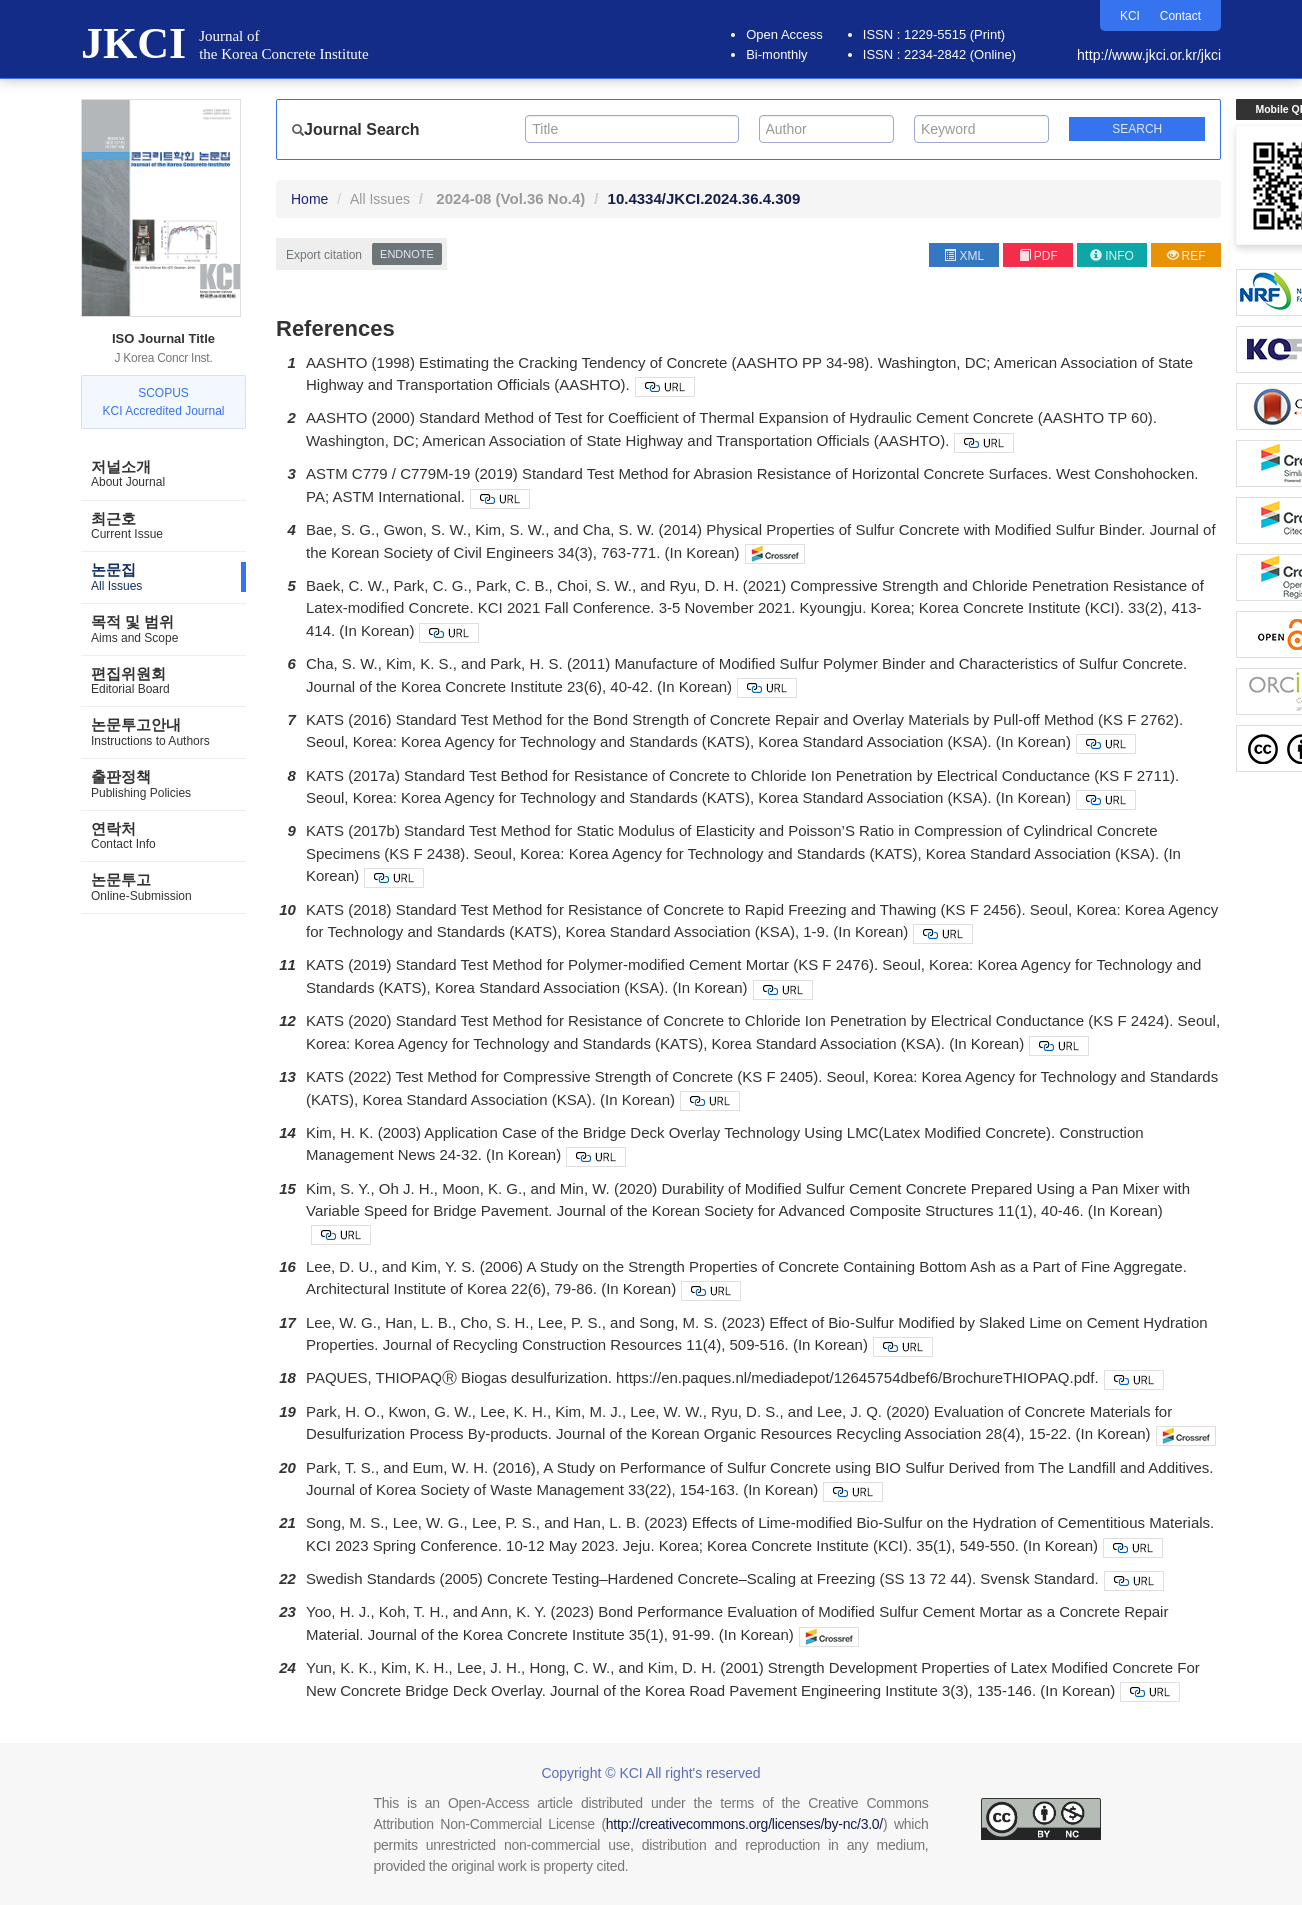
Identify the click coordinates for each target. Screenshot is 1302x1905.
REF (1186, 256)
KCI (1130, 16)
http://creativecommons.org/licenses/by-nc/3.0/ (744, 1824)
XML (964, 256)
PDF (1038, 256)
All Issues (380, 199)
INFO (1112, 256)
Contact (1180, 16)
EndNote (407, 254)
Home (309, 199)
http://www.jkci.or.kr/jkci (1149, 55)
